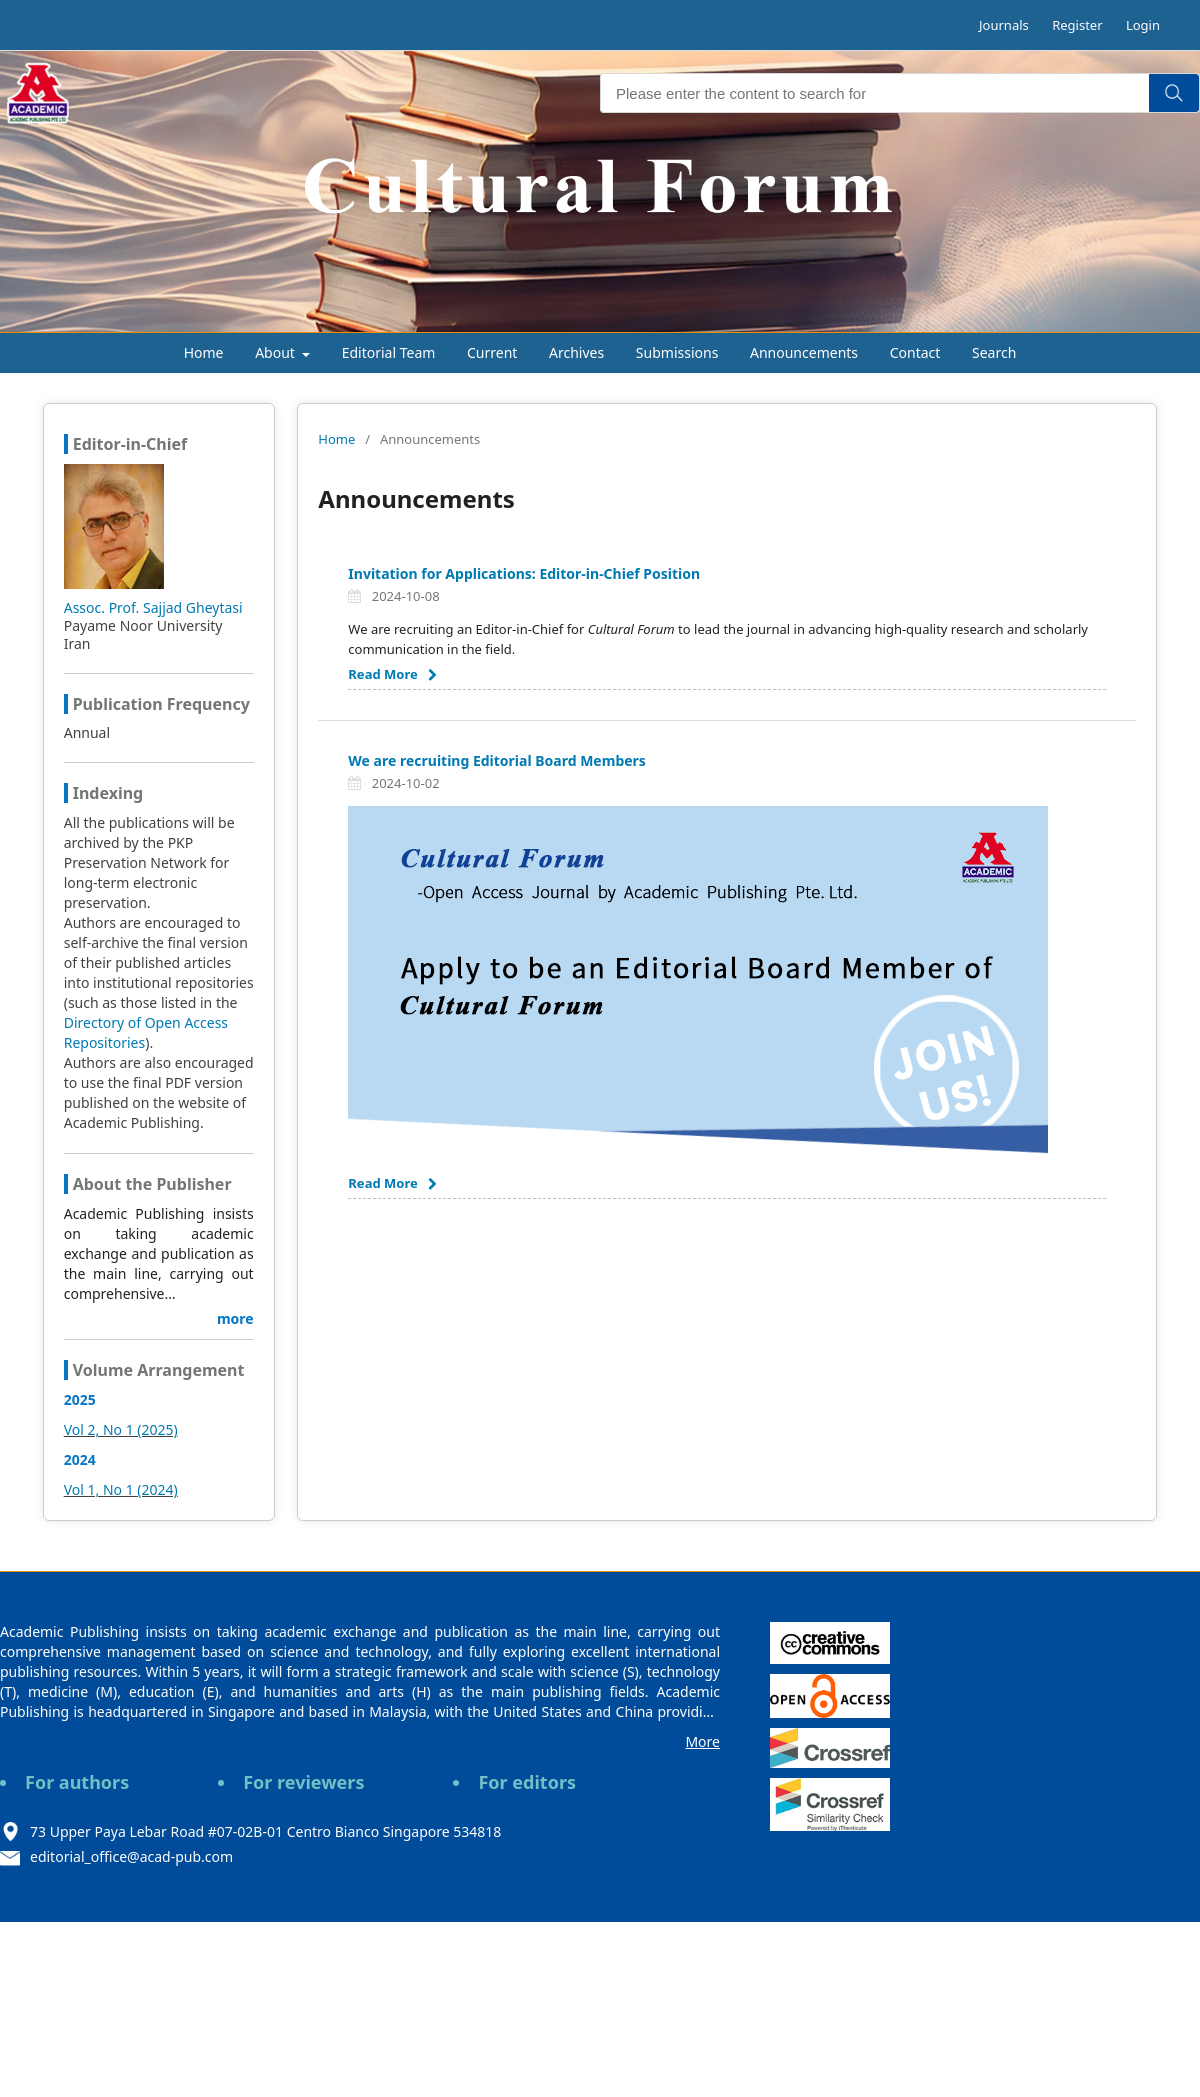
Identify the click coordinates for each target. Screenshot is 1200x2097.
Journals (1004, 25)
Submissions (677, 352)
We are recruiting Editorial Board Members (497, 760)
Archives (576, 352)
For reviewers (303, 1782)
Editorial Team (389, 352)
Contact (915, 352)
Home (204, 352)
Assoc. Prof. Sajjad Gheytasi (153, 607)
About (276, 352)
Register (1077, 25)
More (702, 1741)
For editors (527, 1782)
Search (994, 352)
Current (492, 352)
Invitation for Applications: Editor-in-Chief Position (524, 573)
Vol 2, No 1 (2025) (121, 1429)
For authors (77, 1782)
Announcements (804, 352)
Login (1143, 25)
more (235, 1318)
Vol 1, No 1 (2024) (121, 1489)
